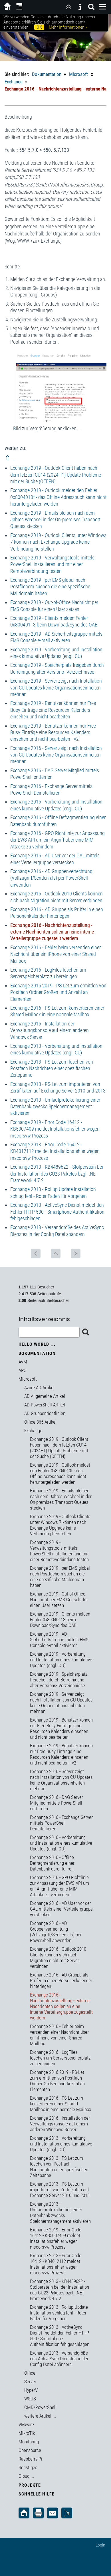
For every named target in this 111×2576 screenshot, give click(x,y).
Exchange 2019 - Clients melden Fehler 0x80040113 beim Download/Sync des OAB (60, 1619)
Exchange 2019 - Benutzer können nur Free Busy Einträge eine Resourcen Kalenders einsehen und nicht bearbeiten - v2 (53, 732)
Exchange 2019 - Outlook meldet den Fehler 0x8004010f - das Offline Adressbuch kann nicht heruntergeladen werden (58, 497)
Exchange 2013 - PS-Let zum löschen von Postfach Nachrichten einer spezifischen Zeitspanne (51, 1068)
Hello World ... (37, 1344)
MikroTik (27, 2433)
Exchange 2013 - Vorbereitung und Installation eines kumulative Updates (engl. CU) (61, 2143)
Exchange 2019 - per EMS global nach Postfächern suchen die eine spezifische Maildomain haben (50, 586)
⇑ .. (10, 458)
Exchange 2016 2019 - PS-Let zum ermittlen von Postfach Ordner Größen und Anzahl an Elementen (58, 992)
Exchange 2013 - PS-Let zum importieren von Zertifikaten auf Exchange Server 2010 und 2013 (60, 2189)
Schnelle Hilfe (37, 2494)
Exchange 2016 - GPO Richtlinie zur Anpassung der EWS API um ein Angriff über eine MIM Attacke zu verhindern (57, 840)
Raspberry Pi (30, 2459)
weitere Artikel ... (40, 2416)
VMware (26, 2424)
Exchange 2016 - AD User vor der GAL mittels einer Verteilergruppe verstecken (61, 1908)
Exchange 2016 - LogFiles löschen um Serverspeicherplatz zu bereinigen (60, 2057)
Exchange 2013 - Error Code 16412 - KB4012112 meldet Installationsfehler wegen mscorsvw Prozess (55, 1151)
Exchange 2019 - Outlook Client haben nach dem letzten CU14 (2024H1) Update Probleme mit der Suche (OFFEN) (55, 474)
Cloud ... (26, 2476)
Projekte (30, 2485)
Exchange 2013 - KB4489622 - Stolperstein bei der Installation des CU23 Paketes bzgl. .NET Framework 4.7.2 (56, 1173)
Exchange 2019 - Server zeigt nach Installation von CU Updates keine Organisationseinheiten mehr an (56, 687)
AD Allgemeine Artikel (44, 1396)
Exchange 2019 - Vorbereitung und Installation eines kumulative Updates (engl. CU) (61, 1659)
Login (100, 2545)
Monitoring (29, 2442)
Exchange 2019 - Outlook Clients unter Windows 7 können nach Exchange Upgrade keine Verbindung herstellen (58, 542)
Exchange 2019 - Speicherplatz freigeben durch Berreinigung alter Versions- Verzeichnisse (58, 1679)
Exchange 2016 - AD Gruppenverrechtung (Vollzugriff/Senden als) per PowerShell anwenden (51, 878)
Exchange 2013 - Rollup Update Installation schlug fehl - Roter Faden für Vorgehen (59, 2312)
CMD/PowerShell (40, 2407)
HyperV (31, 2390)
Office (29, 2373)
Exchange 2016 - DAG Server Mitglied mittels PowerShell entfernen (56, 1802)
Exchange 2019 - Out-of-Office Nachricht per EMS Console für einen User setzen (59, 1599)
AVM (23, 1362)
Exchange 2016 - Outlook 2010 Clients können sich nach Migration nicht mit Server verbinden (58, 1957)
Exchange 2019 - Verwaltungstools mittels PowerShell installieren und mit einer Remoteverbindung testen (52, 564)
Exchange (14, 82)
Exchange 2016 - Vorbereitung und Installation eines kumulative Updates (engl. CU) (61, 1843)
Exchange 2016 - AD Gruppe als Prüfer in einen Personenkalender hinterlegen (61, 1980)
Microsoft (78, 74)
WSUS (30, 2399)
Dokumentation (46, 74)
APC (23, 1370)
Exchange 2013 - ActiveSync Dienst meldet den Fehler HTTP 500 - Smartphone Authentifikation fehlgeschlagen (57, 1211)
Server (30, 2381)
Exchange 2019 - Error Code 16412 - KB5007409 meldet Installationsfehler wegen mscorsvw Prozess (55, 1129)
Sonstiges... (30, 2467)
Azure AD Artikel (39, 1387)
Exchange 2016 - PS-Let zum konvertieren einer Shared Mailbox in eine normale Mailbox (60, 2103)
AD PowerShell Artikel (44, 1405)
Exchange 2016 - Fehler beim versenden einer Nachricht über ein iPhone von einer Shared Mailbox (55, 954)
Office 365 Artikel (40, 1422)
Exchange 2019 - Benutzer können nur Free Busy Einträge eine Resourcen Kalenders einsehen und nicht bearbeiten (53, 710)
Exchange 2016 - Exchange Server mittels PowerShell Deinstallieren (61, 1823)
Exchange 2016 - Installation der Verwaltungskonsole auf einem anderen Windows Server (49, 1030)
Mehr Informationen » (68, 27)
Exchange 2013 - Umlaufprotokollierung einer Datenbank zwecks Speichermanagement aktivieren (55, 1106)
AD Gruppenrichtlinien (44, 1413)
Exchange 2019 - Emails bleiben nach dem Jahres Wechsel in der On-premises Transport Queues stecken (55, 519)
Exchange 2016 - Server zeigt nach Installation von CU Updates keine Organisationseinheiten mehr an (56, 755)
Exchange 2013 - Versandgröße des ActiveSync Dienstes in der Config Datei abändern (59, 2358)
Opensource (30, 2450)
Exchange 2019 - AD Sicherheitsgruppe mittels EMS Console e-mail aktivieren (59, 1639)
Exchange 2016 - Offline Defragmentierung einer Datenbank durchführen (52, 1863)
